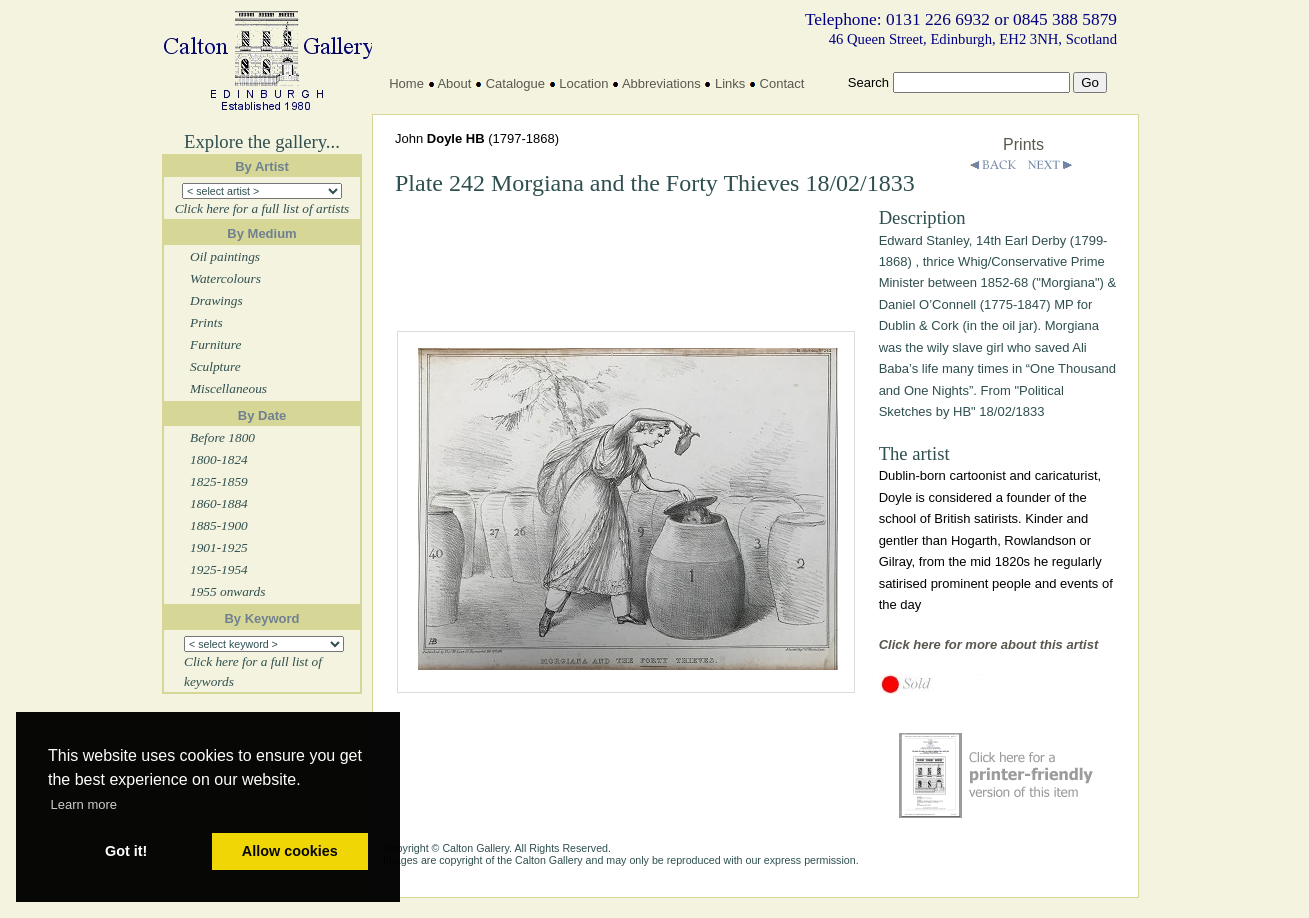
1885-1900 (219, 525)
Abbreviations (661, 83)
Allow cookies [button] (290, 851)
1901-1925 (219, 547)
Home (406, 83)
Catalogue (515, 83)
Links (730, 83)
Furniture (215, 344)
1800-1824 (219, 459)
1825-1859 (219, 481)
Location (583, 83)
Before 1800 (222, 437)
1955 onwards (227, 591)
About (454, 83)
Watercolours (225, 278)
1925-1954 (219, 569)
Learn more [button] (84, 804)
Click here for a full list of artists (262, 208)
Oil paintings (225, 256)
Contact (782, 83)
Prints (206, 322)
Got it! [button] (126, 851)
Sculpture (215, 366)
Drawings (216, 300)
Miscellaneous (228, 388)
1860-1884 (219, 503)
